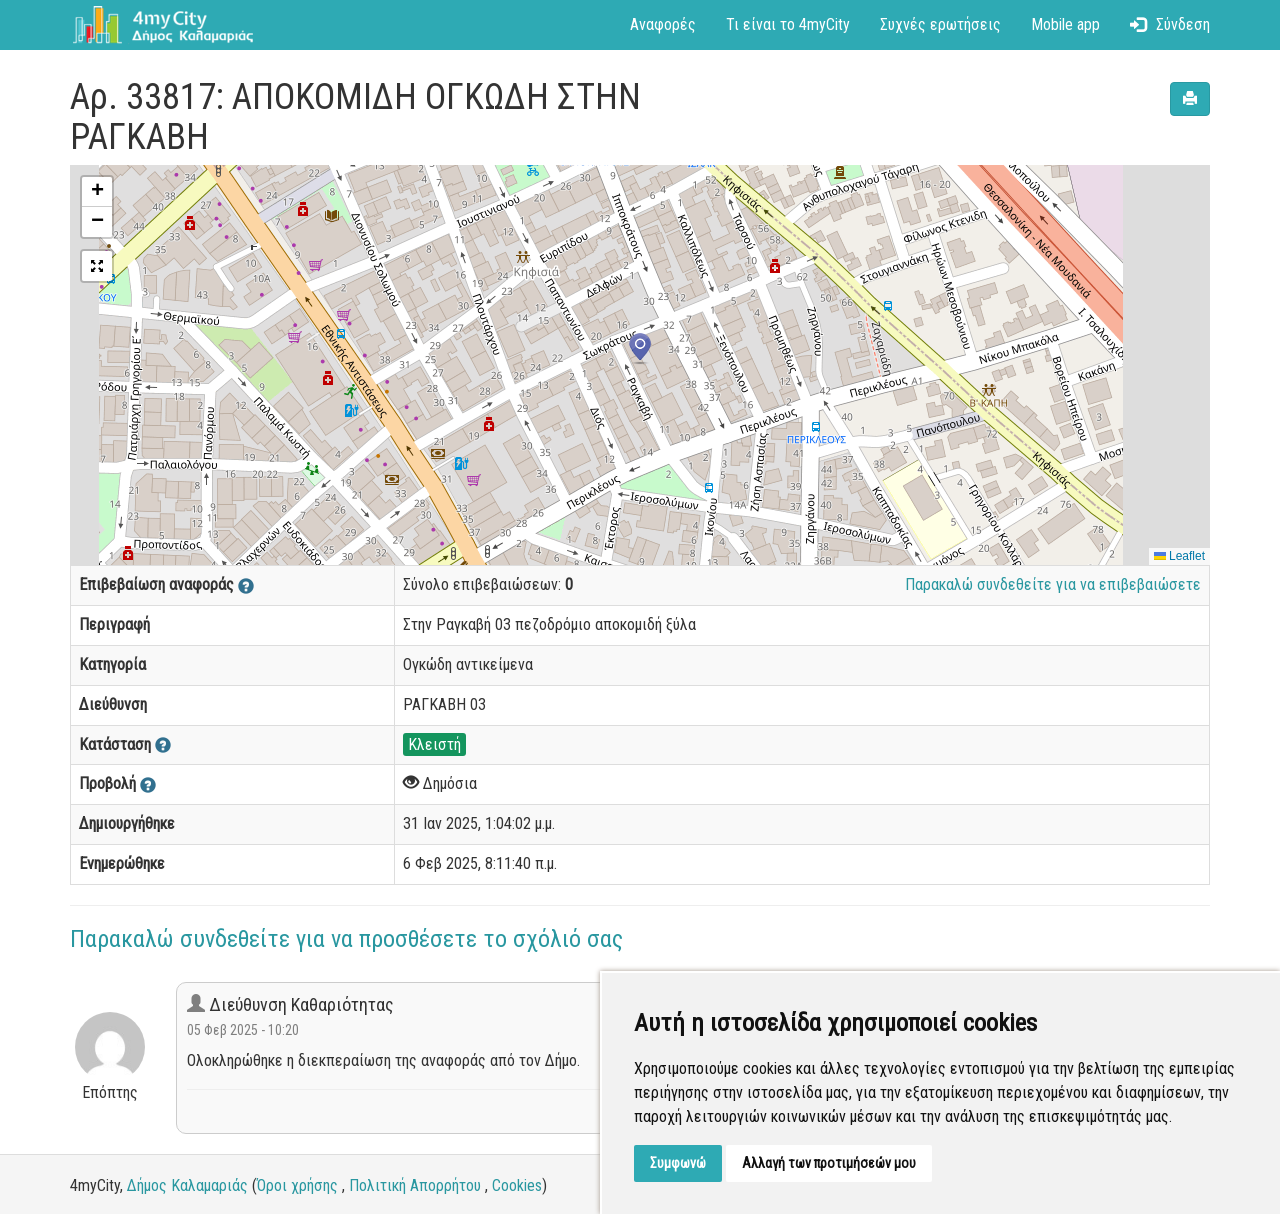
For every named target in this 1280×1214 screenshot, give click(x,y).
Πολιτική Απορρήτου (415, 1185)
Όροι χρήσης (297, 1185)
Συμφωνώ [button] (678, 1163)
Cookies (517, 1185)
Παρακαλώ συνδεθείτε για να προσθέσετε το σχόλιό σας (346, 939)
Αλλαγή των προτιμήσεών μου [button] (829, 1163)
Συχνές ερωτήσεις (940, 24)
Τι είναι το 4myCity (788, 24)
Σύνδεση (1170, 24)
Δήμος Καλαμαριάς (187, 1185)
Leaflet (1179, 556)
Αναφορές (663, 24)
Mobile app (1065, 24)
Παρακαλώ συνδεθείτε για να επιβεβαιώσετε (1053, 584)
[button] (640, 349)
